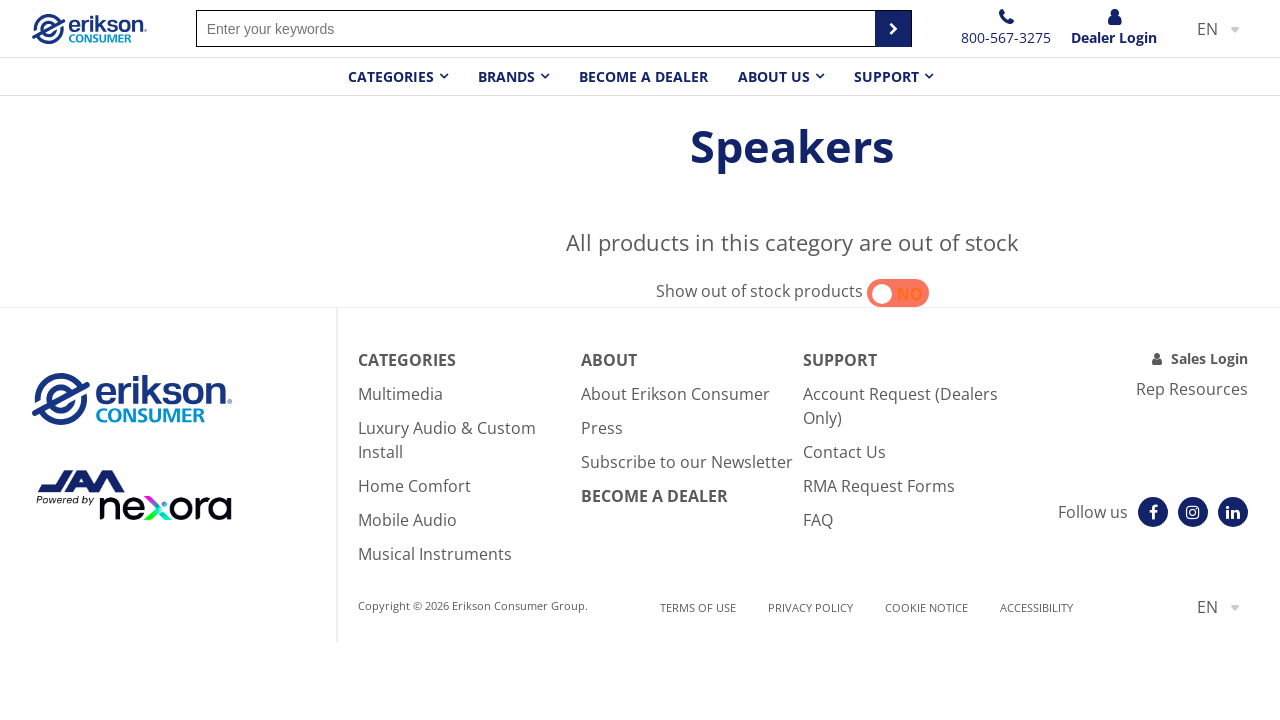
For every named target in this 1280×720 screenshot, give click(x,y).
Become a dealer (643, 76)
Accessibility (1036, 607)
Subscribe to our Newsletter (687, 462)
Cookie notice (926, 607)
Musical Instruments (435, 554)
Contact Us (844, 452)
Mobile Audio (407, 520)
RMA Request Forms (879, 486)
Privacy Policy (810, 607)
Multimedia (400, 394)
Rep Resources (1192, 389)
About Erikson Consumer (675, 394)
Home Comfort (414, 486)
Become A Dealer (654, 496)
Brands (506, 76)
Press (602, 428)
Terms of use (698, 607)
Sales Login (1209, 358)
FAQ (818, 520)
